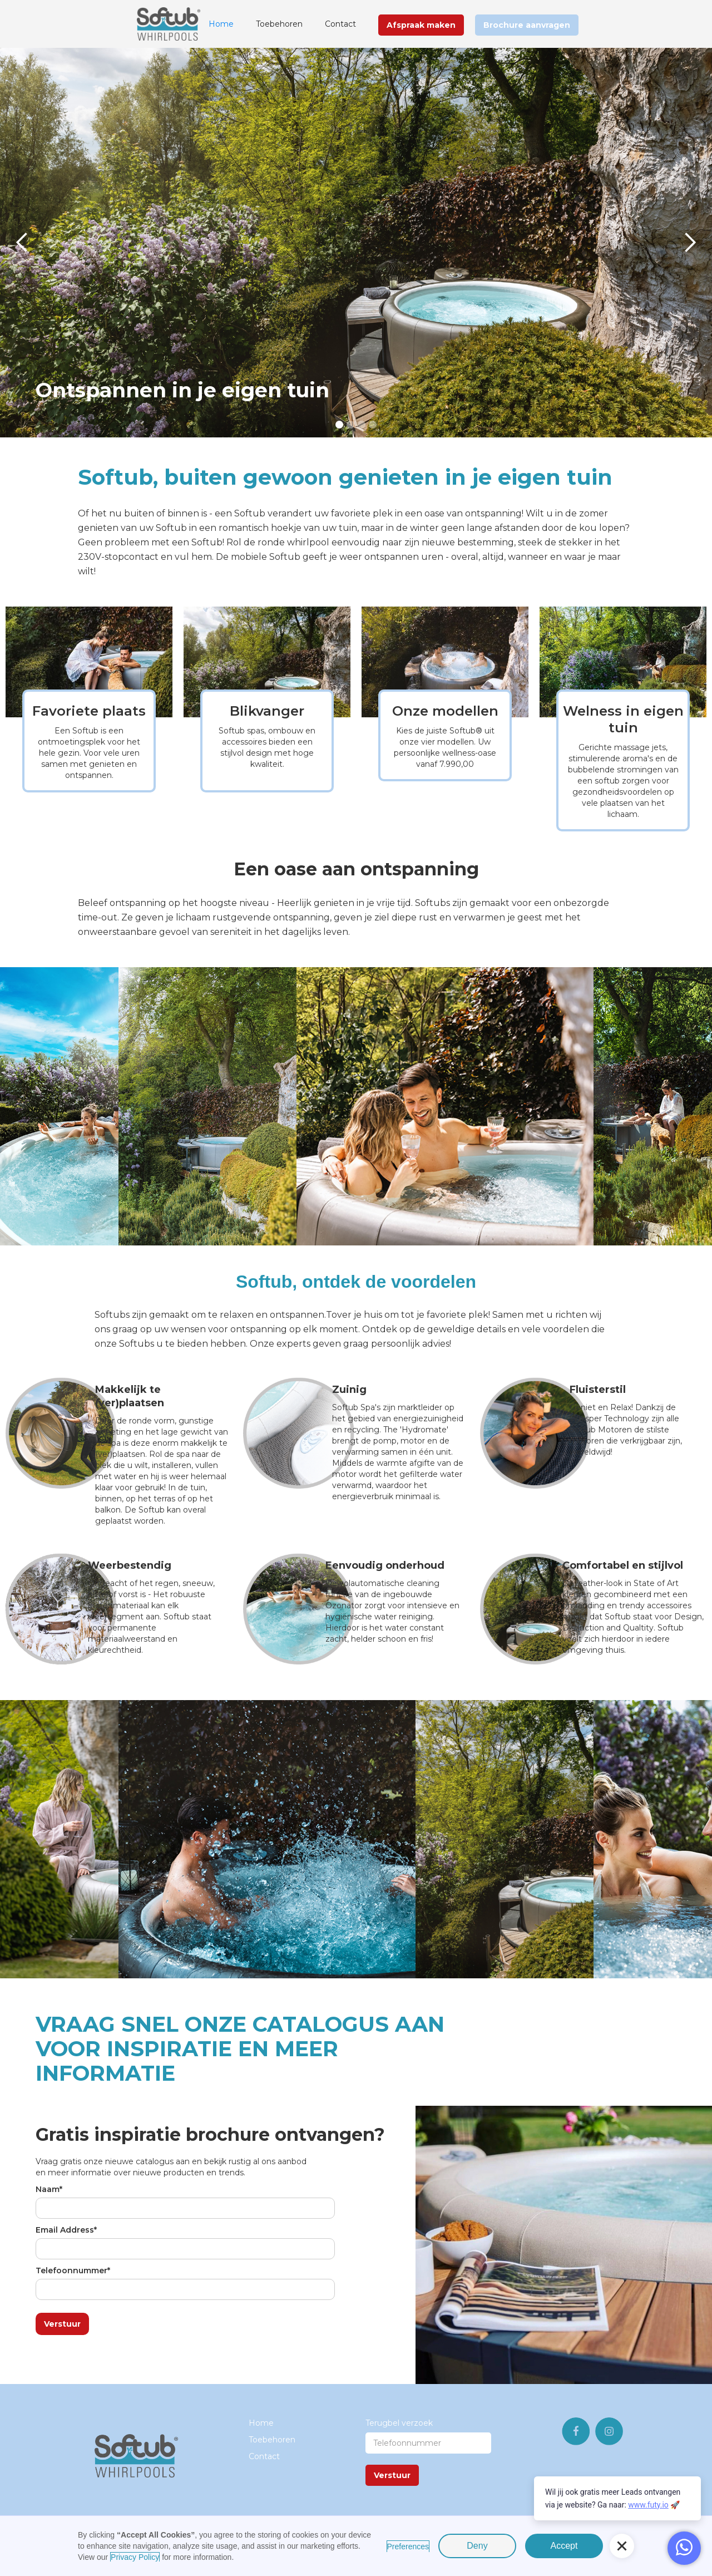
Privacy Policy (135, 2557)
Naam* (49, 2189)
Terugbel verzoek (399, 2423)
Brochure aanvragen (526, 25)
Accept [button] (564, 2545)
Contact (340, 24)
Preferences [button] (408, 2546)
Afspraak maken (421, 25)
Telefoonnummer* (73, 2270)
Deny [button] (477, 2545)
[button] (22, 242)
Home (221, 24)
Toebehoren (279, 24)
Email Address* (66, 2230)
